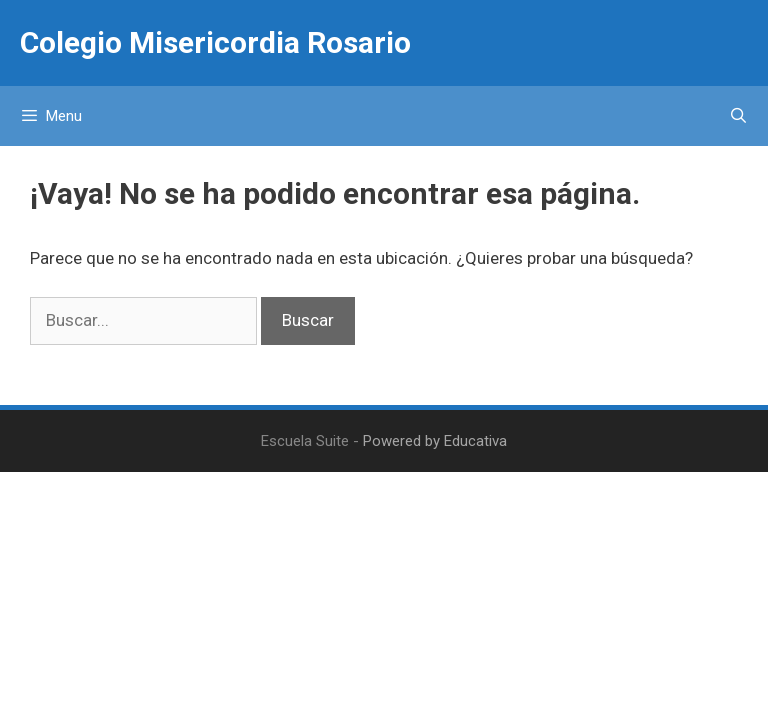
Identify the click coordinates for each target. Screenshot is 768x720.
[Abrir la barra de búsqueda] (738, 116)
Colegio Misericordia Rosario (215, 42)
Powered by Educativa (435, 441)
